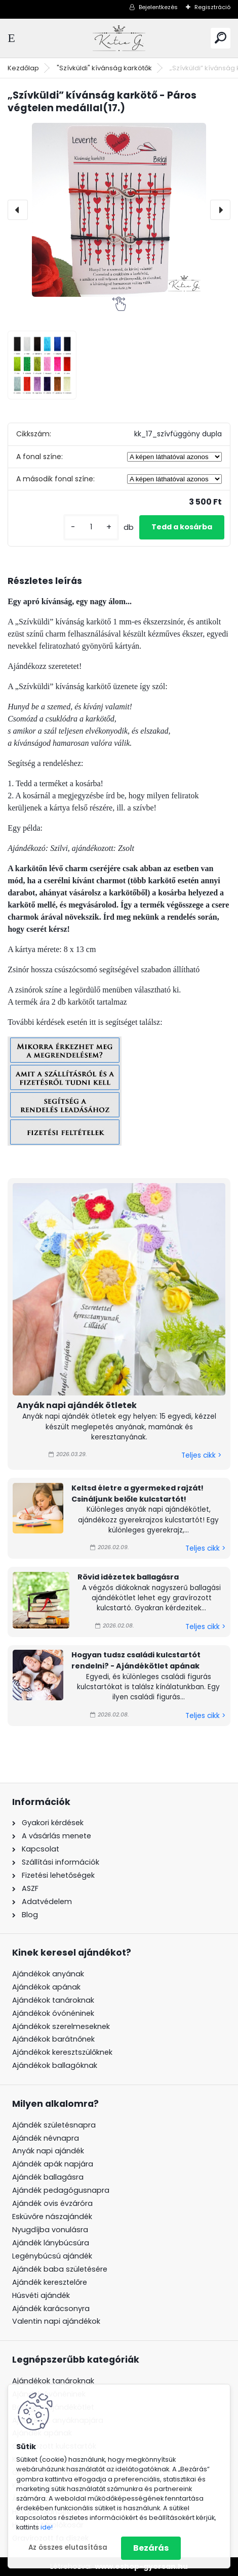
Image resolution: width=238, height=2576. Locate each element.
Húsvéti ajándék (41, 2295)
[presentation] (18, 210)
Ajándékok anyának (48, 1974)
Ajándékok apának (46, 1987)
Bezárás (151, 2548)
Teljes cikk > (201, 1455)
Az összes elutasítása (67, 2547)
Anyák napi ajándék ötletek (77, 1405)
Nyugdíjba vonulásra (50, 2230)
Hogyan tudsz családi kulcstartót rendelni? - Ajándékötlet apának (136, 1660)
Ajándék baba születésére (59, 2269)
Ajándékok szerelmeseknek (61, 2026)
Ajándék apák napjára (52, 2164)
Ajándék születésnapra (54, 2125)
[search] (220, 38)
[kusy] (91, 527)
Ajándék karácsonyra (51, 2308)
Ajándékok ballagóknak (54, 2065)
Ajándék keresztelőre (49, 2282)
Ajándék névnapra (45, 2138)
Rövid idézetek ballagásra (128, 1577)
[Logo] (119, 38)
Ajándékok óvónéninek (53, 2013)
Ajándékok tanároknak (53, 2000)
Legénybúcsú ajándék (52, 2256)
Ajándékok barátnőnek (53, 2039)
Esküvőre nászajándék (52, 2216)
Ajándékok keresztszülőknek (62, 2052)
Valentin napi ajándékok (56, 2321)
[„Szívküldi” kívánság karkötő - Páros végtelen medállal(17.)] (119, 210)
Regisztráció (212, 7)
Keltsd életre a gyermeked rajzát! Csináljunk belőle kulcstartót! (137, 1493)
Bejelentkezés (158, 7)
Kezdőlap (23, 68)
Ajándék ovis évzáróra (52, 2203)
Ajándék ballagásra (48, 2177)
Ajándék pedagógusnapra (60, 2190)
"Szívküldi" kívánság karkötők (104, 68)
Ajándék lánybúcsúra (50, 2243)
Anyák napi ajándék (48, 2151)
